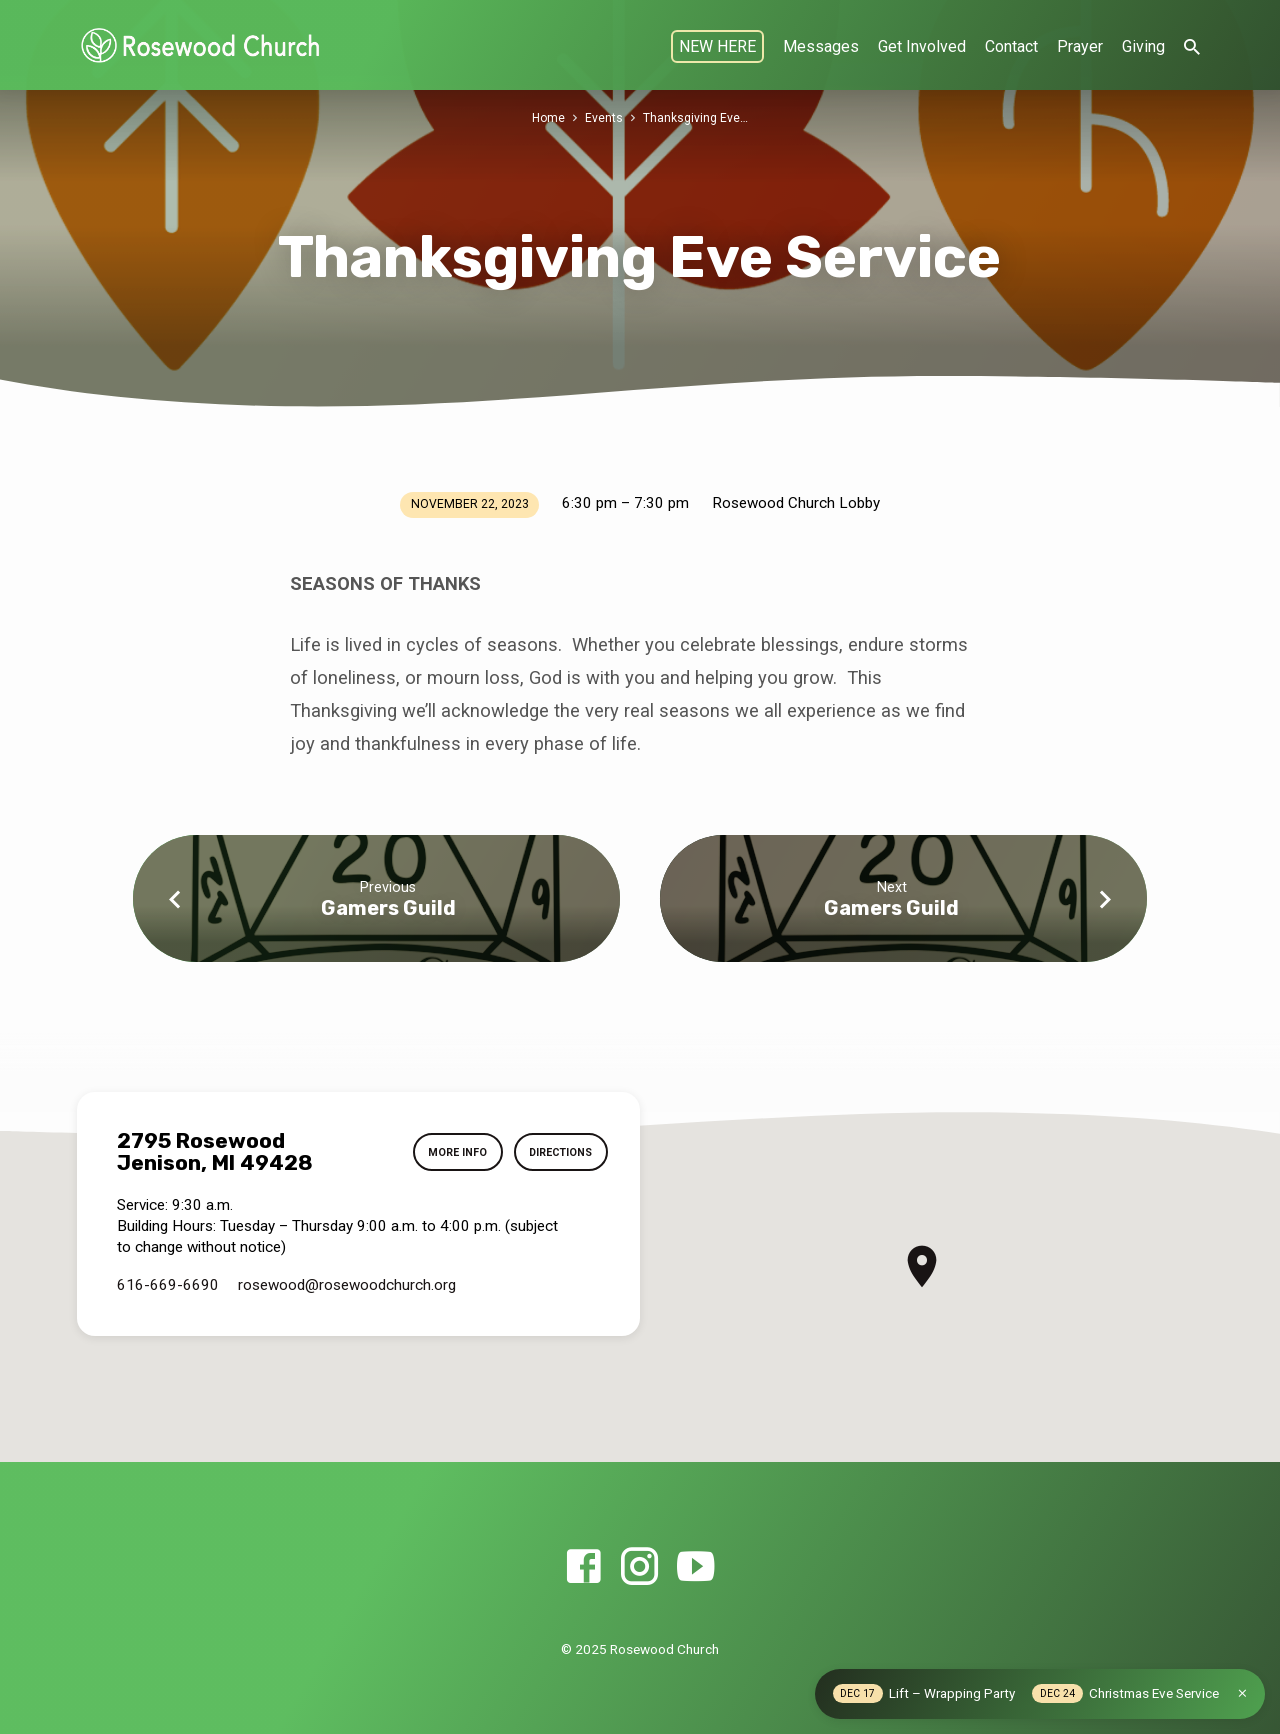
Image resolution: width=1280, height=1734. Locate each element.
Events (605, 117)
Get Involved (922, 46)
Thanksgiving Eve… (696, 117)
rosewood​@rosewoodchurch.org (347, 1285)
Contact (1011, 46)
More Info (447, 1153)
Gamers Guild (388, 908)
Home (548, 117)
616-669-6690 (168, 1285)
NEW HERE (717, 46)
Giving (1143, 46)
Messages (821, 46)
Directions (556, 1153)
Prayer (1080, 46)
